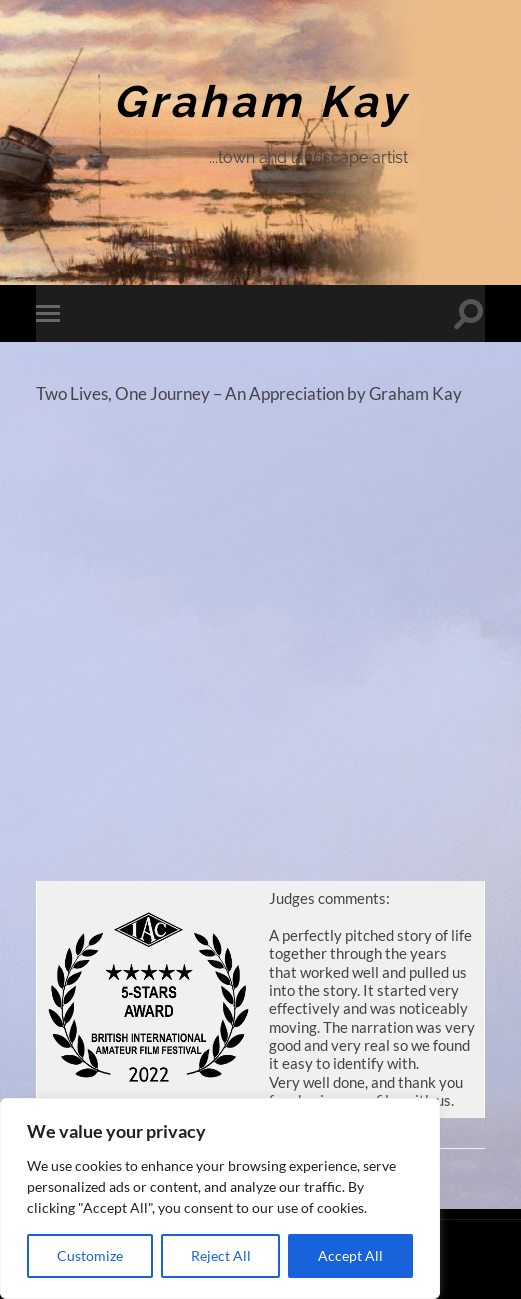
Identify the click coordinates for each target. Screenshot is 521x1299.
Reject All (221, 1255)
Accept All (350, 1255)
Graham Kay (260, 101)
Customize (90, 1255)
